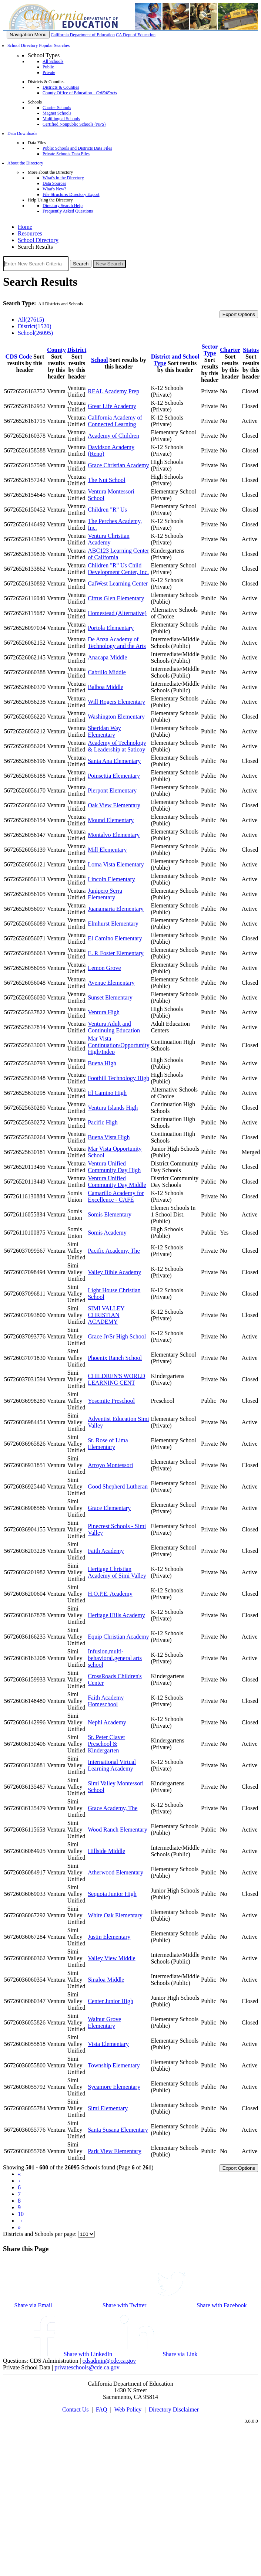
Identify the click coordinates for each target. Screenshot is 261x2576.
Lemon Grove (104, 968)
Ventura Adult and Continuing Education (114, 1027)
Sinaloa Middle (106, 1979)
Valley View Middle (111, 1958)
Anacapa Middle (107, 657)
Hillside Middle (106, 1851)
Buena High (102, 1063)
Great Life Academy (112, 406)
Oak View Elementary (114, 805)
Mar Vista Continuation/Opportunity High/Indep (118, 1045)
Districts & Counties (61, 87)
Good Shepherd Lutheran (118, 1486)
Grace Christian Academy (118, 465)
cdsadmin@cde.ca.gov (109, 2361)
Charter (230, 350)
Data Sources (54, 183)
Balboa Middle (105, 687)
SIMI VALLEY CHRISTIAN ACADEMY (106, 1315)
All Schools (53, 61)
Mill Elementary (107, 849)
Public (48, 66)
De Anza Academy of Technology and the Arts (117, 642)
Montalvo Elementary (114, 835)
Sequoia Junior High (112, 1894)
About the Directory (25, 163)
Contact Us (75, 2409)
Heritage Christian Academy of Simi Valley (117, 1572)
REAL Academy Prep (113, 391)
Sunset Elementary (110, 997)
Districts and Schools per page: (40, 2234)
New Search (109, 264)
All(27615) (31, 319)
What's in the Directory (63, 177)
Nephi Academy (107, 1722)
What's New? (54, 188)
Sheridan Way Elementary (104, 731)
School (99, 360)
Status (251, 350)
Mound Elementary (111, 820)
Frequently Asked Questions (68, 211)
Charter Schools (57, 107)
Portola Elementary (111, 628)
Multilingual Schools (61, 118)
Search (80, 264)
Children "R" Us (107, 509)
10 (21, 2214)
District (77, 350)
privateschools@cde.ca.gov (87, 2367)
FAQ (101, 2409)
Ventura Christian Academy (108, 539)
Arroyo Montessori (110, 1465)
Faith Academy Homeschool (106, 1700)
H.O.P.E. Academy (110, 1594)
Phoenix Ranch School (115, 1358)
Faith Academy (106, 1551)
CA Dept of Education (135, 34)
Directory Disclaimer (174, 2409)
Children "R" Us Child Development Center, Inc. (118, 568)
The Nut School (106, 480)
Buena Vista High (109, 1137)
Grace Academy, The (112, 1808)
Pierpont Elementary (112, 790)
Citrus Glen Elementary (116, 598)
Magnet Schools (57, 113)
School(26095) (35, 333)
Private (49, 72)
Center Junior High (110, 2001)
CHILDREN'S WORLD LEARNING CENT (116, 1379)
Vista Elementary (108, 2044)
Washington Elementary (116, 716)
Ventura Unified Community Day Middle (117, 1181)
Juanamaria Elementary (116, 909)
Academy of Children (113, 435)
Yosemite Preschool (111, 1401)
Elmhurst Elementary (113, 923)
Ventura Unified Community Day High (114, 1166)
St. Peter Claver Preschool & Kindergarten (106, 1744)
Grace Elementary (109, 1508)
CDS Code (19, 356)
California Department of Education (83, 34)
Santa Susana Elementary (118, 2130)
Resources (30, 233)
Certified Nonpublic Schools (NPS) (74, 124)
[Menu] (28, 34)
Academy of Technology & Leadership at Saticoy (117, 746)
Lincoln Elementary (111, 879)
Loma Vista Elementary (116, 864)
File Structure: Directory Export (71, 194)
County (56, 350)
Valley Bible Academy (114, 1272)
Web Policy (127, 2409)
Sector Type (210, 349)
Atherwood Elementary (115, 1872)
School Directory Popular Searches (38, 45)
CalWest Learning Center (118, 583)
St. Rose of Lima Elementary (108, 1443)
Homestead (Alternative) (117, 613)
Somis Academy (107, 1232)
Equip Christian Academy (118, 1636)
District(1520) (34, 326)
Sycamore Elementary (114, 2087)
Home (25, 227)
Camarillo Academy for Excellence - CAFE (116, 1196)
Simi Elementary (108, 2108)
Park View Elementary (114, 2151)
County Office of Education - (80, 92)
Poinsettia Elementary (114, 776)
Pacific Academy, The (114, 1251)
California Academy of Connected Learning (115, 420)
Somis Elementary (109, 1214)
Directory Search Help (63, 205)
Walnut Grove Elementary (104, 2022)
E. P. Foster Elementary (116, 953)
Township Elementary (114, 2065)
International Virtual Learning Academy (112, 1765)
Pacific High (102, 1122)
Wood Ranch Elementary (117, 1829)
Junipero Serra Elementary (105, 893)
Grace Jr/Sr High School (117, 1336)
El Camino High (107, 1093)
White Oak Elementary (115, 1915)
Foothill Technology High (118, 1078)
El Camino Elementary (115, 938)
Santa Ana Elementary (114, 761)
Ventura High (104, 1012)
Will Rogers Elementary (116, 702)
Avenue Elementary (111, 983)
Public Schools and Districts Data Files (77, 148)
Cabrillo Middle (107, 672)
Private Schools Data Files (66, 153)
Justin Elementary (109, 1937)
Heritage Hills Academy (116, 1615)
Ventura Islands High (113, 1107)
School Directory (38, 240)
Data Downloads (22, 133)
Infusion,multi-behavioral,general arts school (115, 1658)
